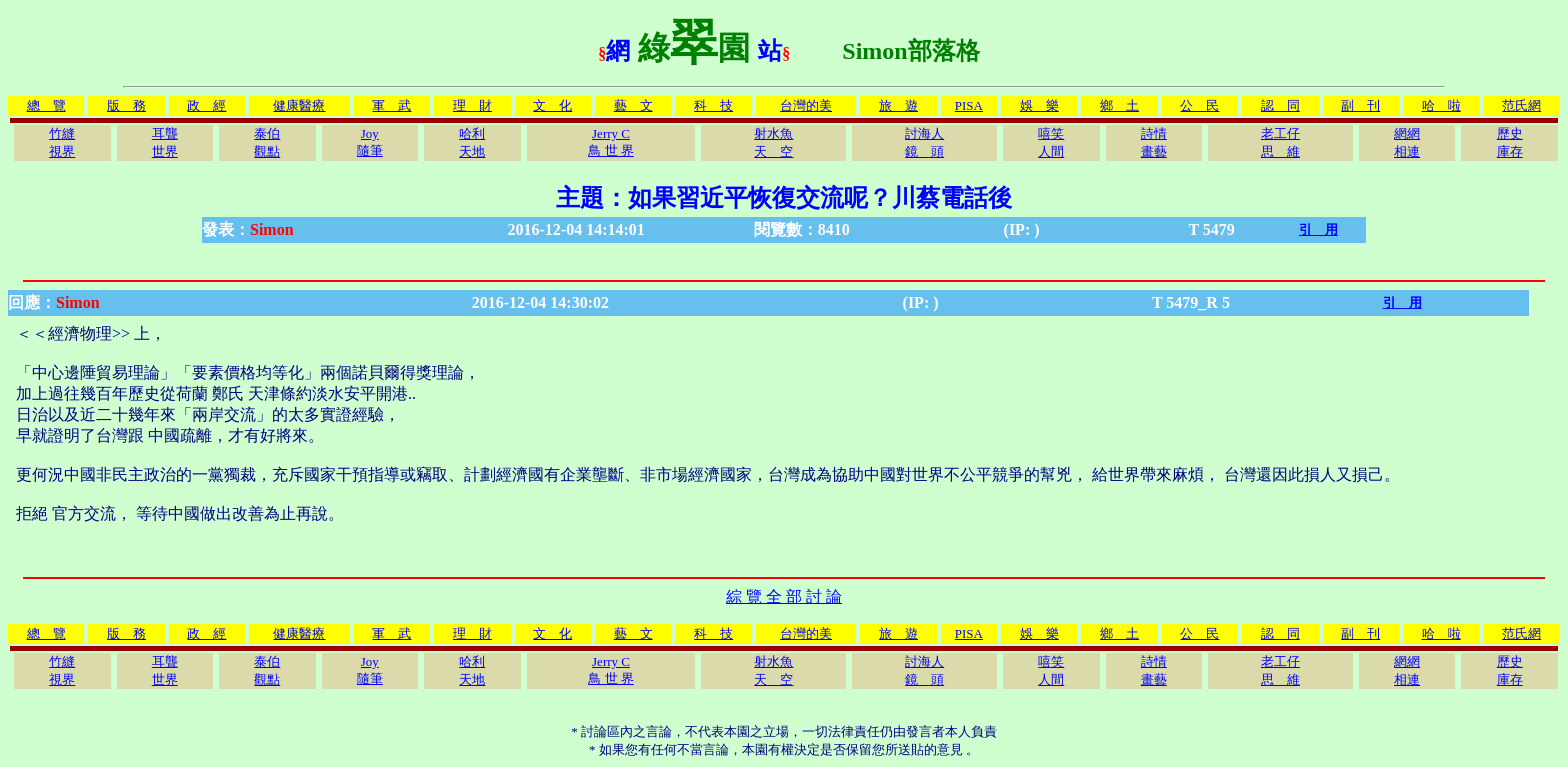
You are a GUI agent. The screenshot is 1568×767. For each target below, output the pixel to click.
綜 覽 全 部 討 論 (784, 596)
